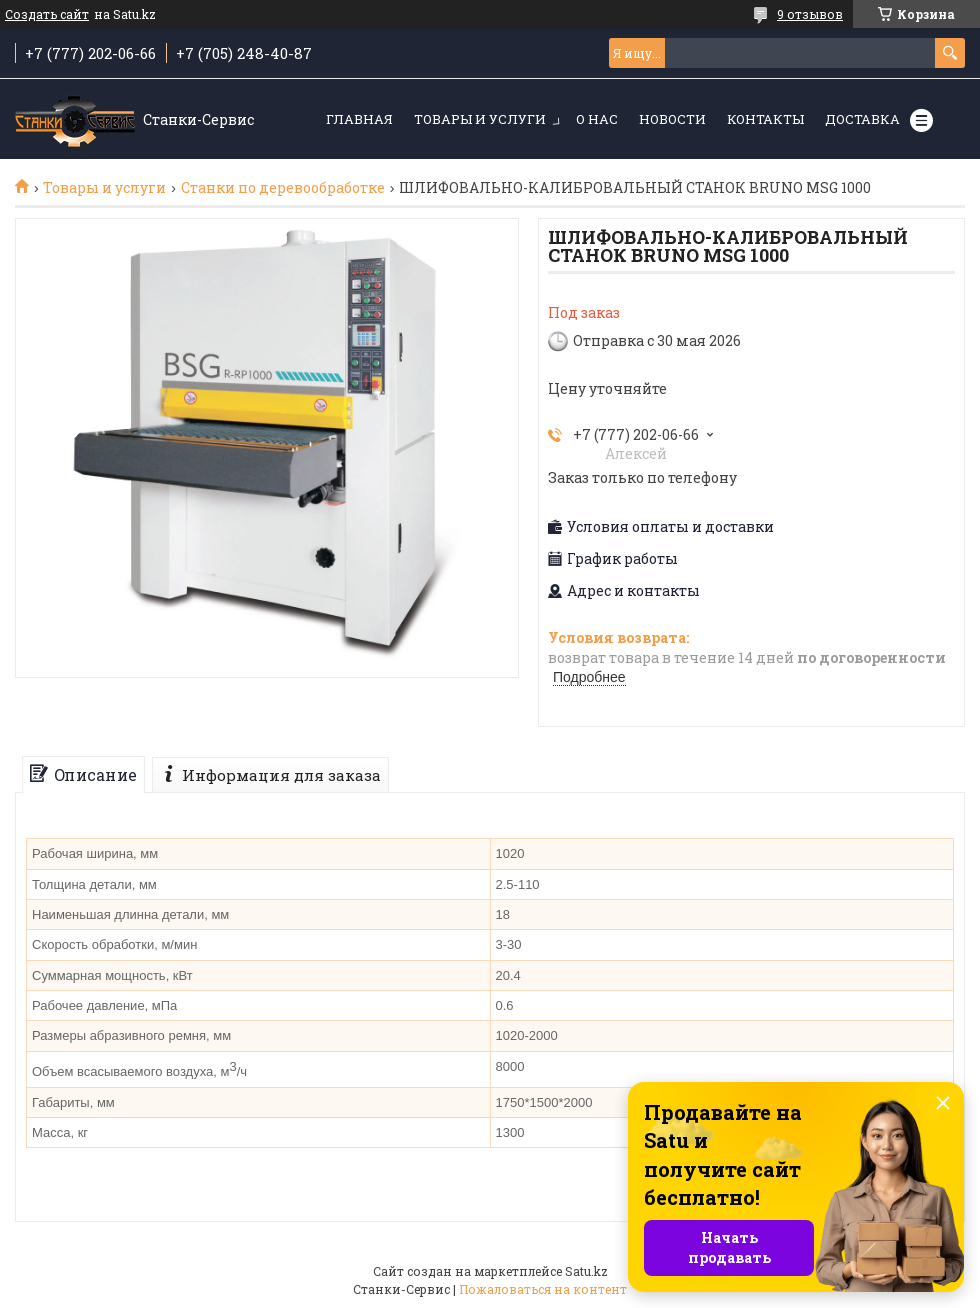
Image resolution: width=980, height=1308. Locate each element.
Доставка (862, 119)
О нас (597, 119)
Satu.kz (586, 1271)
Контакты (765, 119)
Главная (359, 119)
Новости (672, 119)
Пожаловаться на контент (543, 1289)
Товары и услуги (480, 119)
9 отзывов (810, 14)
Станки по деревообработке (283, 188)
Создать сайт (47, 14)
